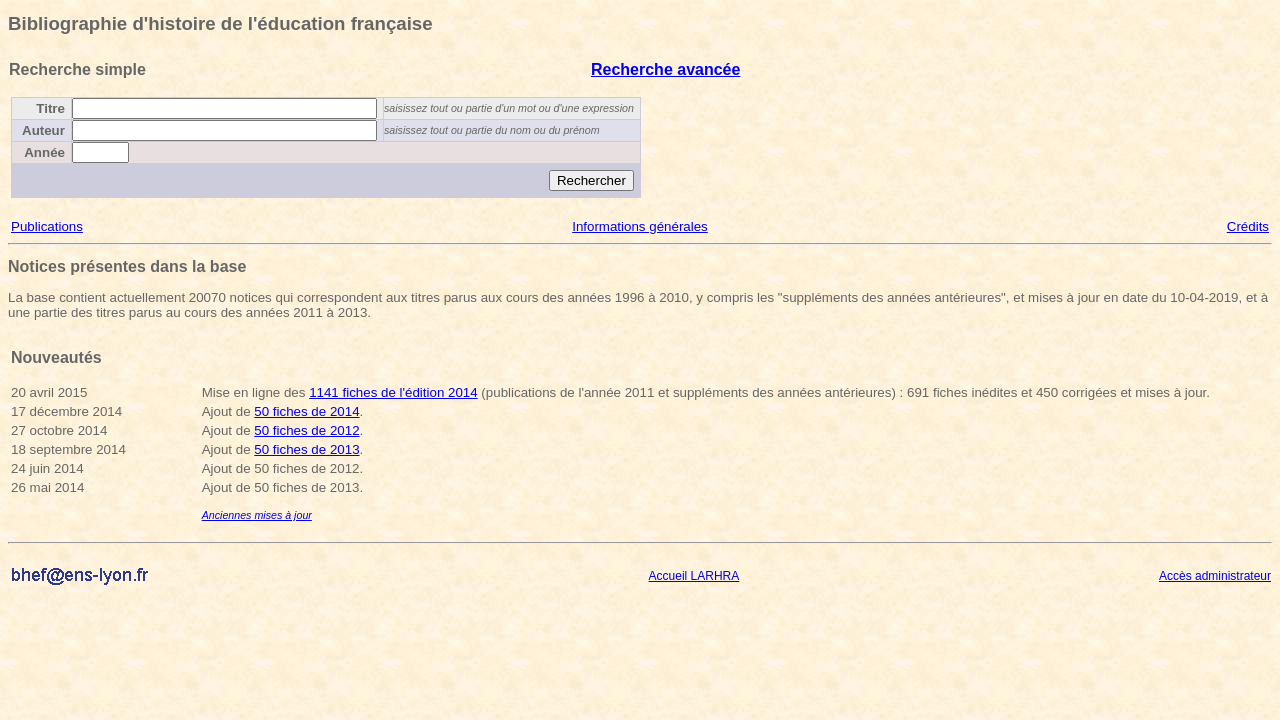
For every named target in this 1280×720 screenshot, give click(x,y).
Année (44, 152)
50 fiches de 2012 (306, 430)
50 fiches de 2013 (306, 449)
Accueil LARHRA (694, 576)
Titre (50, 108)
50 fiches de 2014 (306, 411)
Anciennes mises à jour (257, 515)
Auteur (43, 130)
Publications (47, 226)
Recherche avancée (665, 69)
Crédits (1248, 226)
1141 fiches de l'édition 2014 (393, 392)
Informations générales (640, 226)
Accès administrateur (1215, 576)
